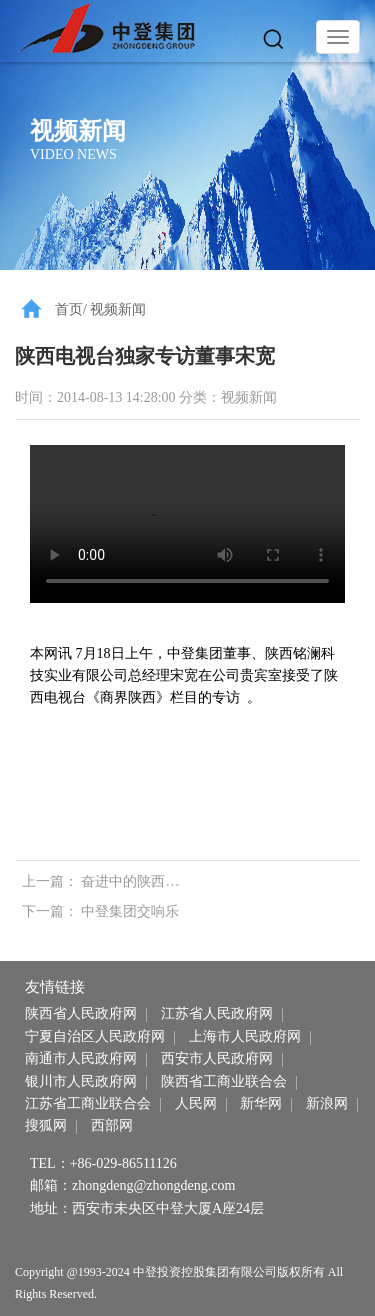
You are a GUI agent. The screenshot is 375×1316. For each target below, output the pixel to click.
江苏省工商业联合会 (88, 1103)
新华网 (261, 1103)
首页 (69, 309)
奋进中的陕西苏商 (137, 881)
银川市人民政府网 (81, 1081)
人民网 (196, 1103)
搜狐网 (46, 1125)
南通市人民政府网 (81, 1058)
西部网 (112, 1125)
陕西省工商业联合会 (224, 1081)
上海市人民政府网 (245, 1036)
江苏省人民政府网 (217, 1013)
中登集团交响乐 (130, 911)
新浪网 (327, 1103)
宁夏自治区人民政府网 (95, 1036)
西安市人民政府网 (217, 1058)
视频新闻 (118, 309)
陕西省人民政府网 (81, 1013)
